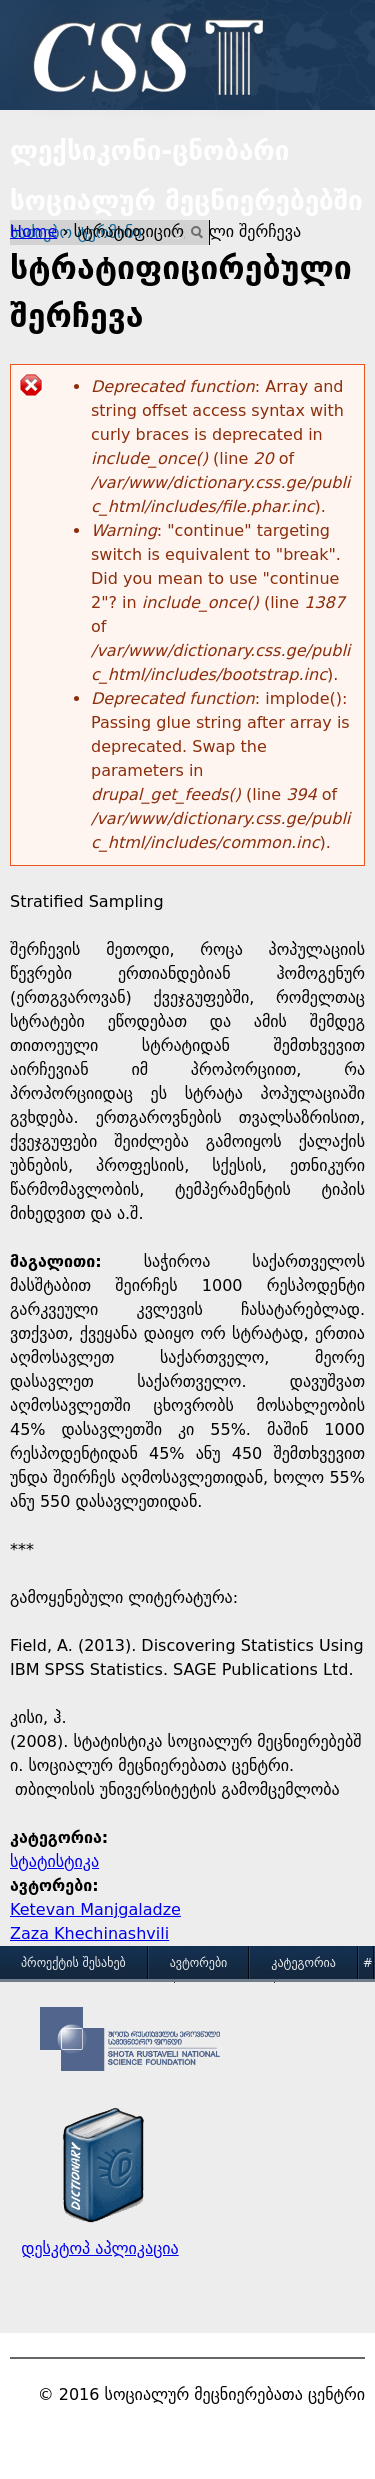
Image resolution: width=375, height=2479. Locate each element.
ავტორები (199, 1963)
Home (33, 231)
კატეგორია (303, 1963)
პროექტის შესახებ (73, 1963)
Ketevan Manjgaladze (95, 1909)
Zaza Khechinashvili (89, 1933)
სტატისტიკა (54, 1861)
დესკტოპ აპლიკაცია (99, 2248)
